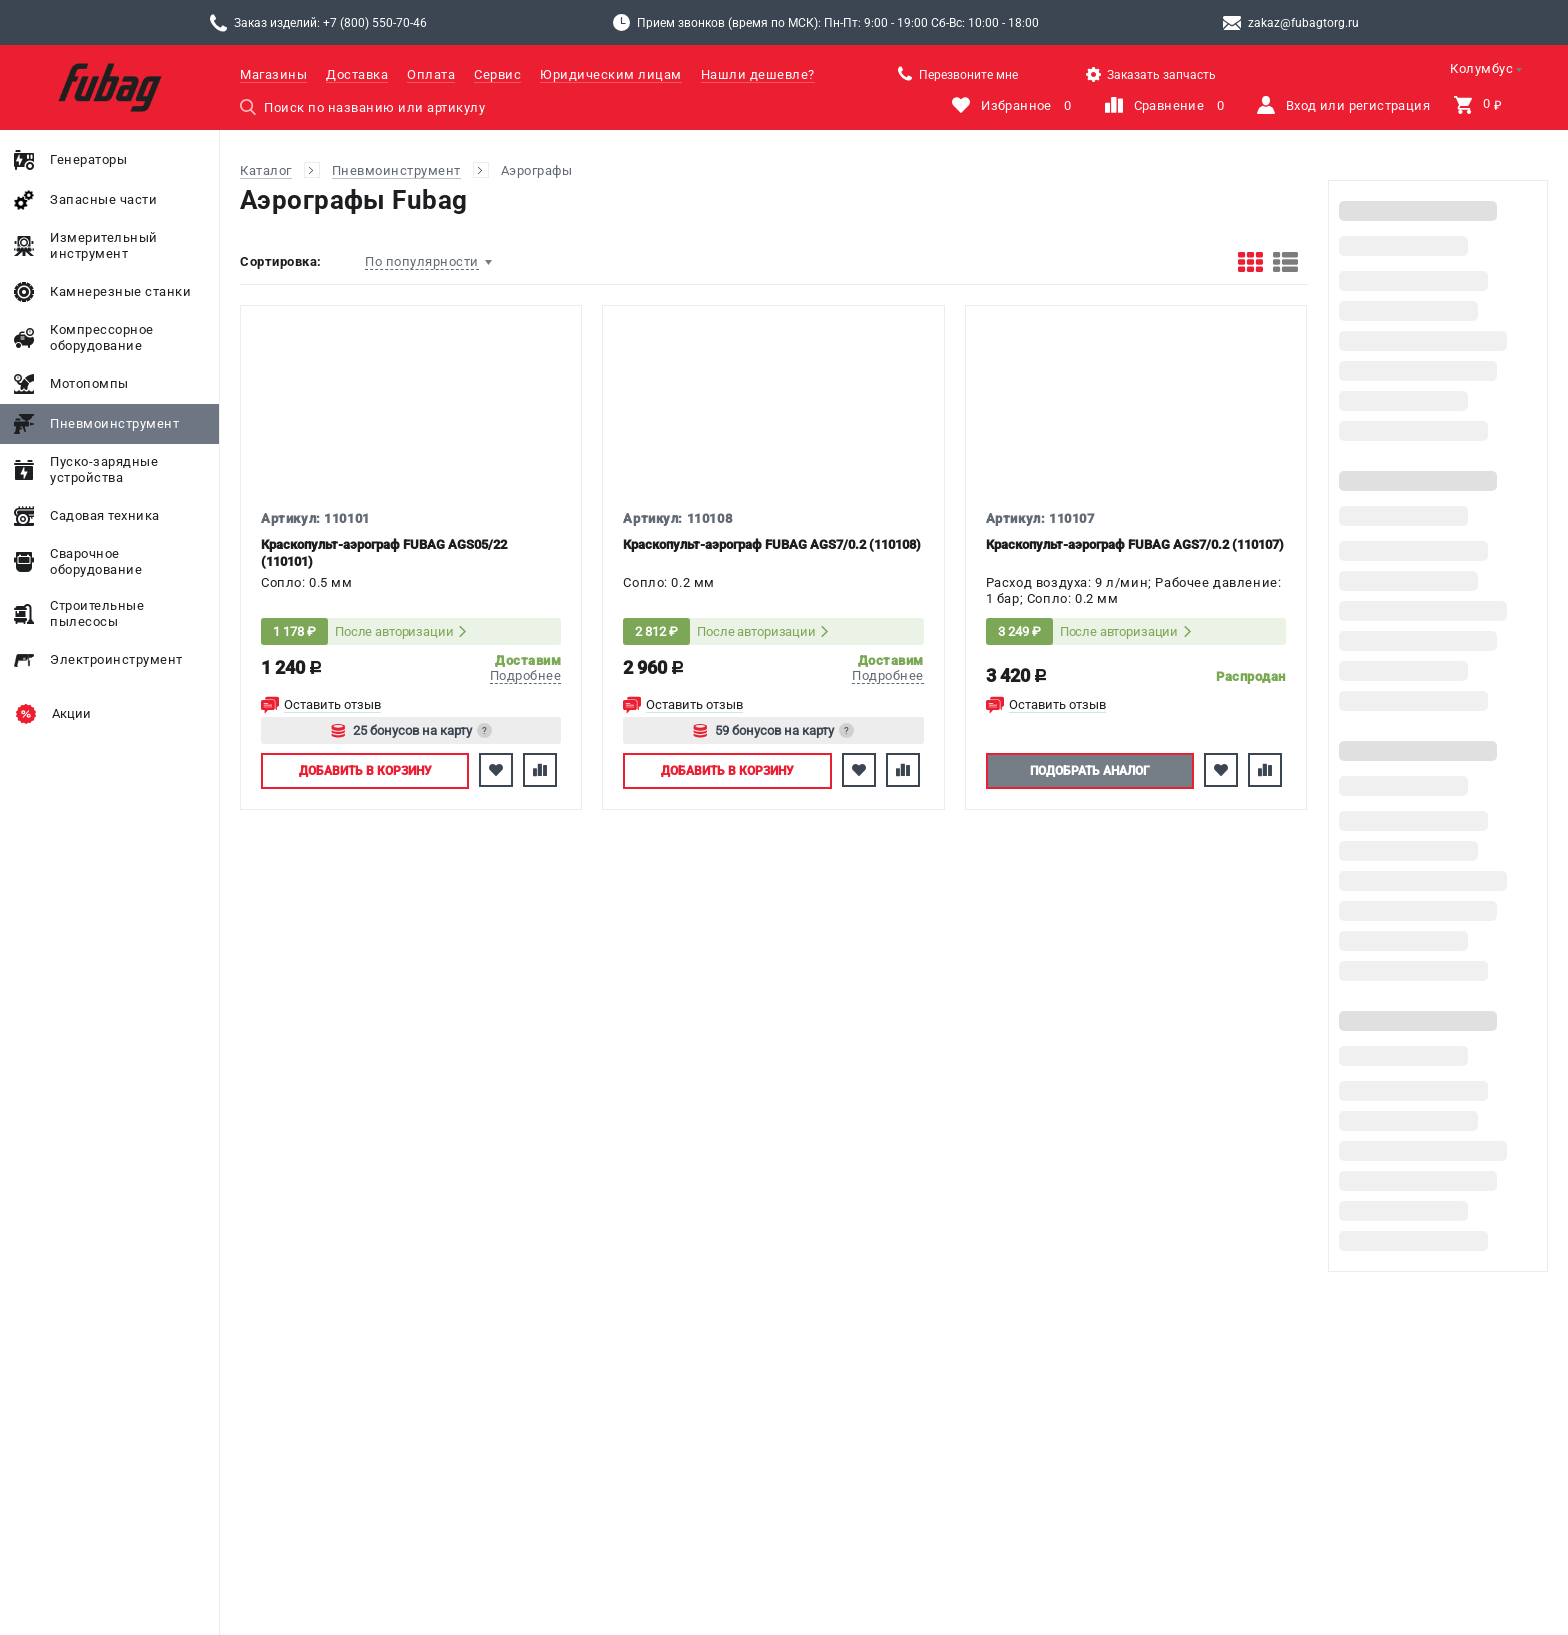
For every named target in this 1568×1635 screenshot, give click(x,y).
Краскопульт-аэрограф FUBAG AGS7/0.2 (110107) (1135, 544)
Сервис (497, 74)
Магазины (273, 74)
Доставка (357, 74)
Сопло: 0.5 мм (307, 582)
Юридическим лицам (611, 74)
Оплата (431, 74)
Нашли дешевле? (758, 74)
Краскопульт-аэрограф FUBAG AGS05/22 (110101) (384, 553)
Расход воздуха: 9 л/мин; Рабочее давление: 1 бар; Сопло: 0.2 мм (1134, 590)
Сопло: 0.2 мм (669, 582)
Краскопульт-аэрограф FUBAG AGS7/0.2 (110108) (772, 544)
